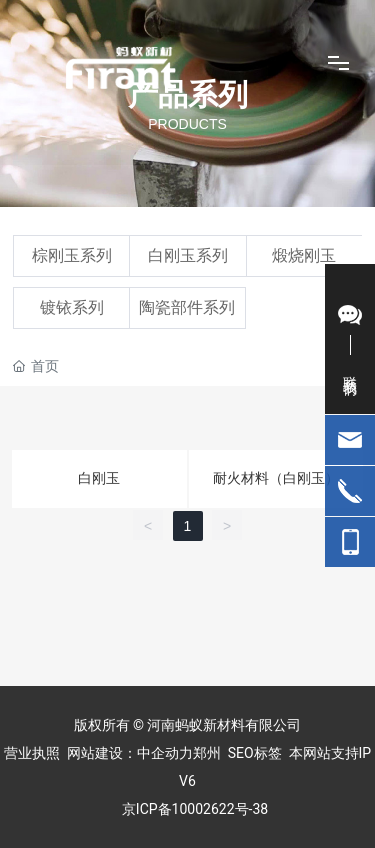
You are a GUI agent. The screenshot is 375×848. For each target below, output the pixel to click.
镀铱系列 (72, 307)
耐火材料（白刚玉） (276, 478)
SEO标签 (255, 753)
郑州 (207, 753)
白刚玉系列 (188, 255)
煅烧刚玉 (304, 255)
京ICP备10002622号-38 (195, 809)
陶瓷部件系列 (187, 307)
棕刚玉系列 (72, 255)
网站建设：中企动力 (130, 753)
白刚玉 (99, 478)
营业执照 (32, 753)
